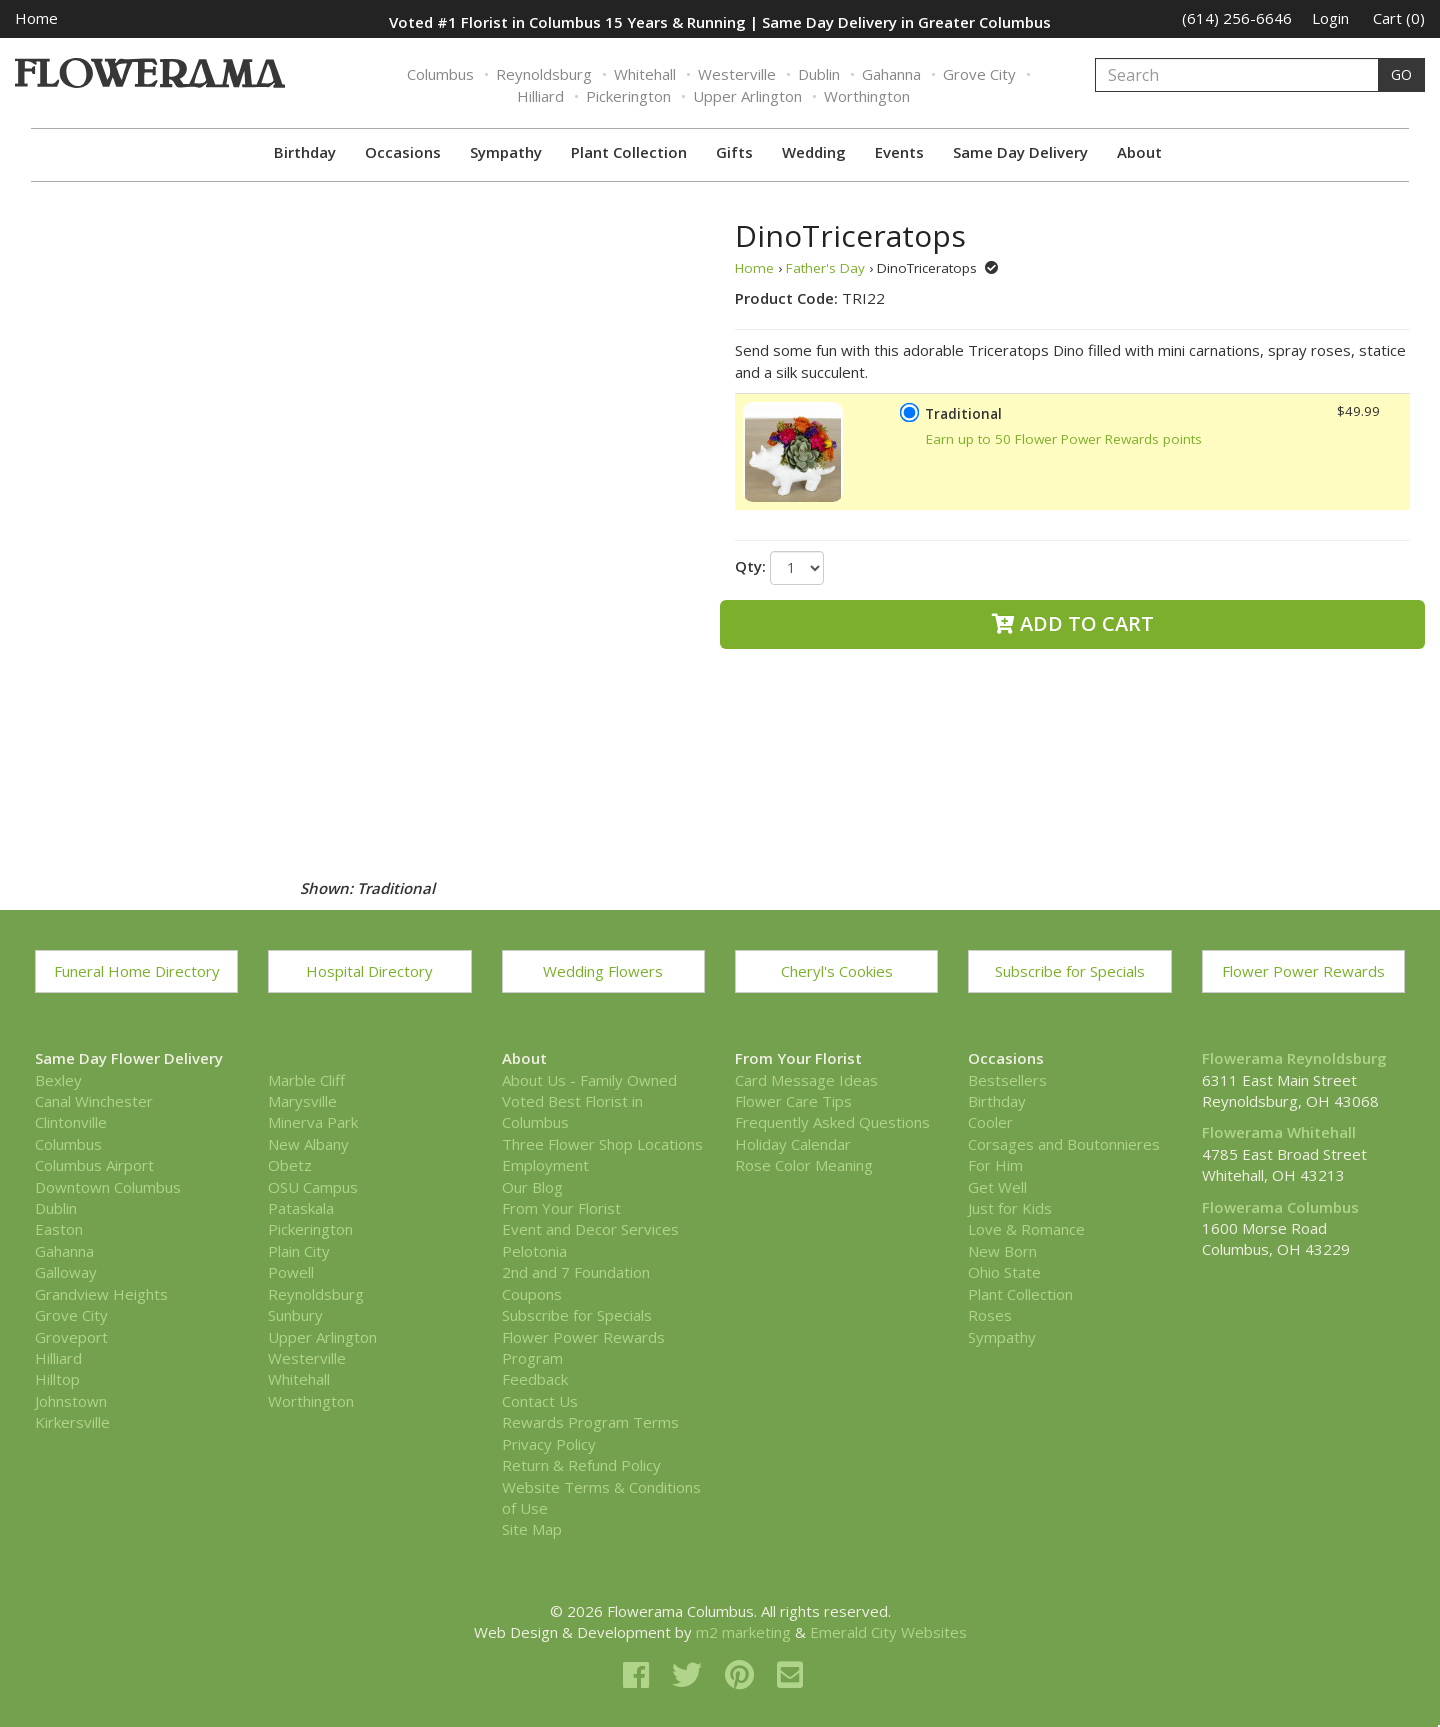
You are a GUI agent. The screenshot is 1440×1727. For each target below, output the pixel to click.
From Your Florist (561, 1208)
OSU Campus (313, 1187)
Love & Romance (1026, 1229)
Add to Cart (1073, 623)
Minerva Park (313, 1122)
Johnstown (71, 1401)
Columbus (440, 74)
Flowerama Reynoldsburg (1294, 1058)
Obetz (290, 1165)
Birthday (305, 152)
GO (1401, 74)
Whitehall (645, 74)
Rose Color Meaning (804, 1165)
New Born (1002, 1251)
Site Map (532, 1529)
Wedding (814, 152)
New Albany (308, 1144)
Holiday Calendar (793, 1144)
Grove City (979, 74)
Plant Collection (629, 152)
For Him (995, 1165)
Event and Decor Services (590, 1229)
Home (36, 18)
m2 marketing (743, 1632)
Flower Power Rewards (1303, 971)
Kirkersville (72, 1422)
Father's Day (825, 268)
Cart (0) (1399, 18)
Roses (990, 1315)
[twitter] (691, 1674)
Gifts (734, 152)
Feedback (535, 1379)
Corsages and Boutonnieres (1064, 1144)
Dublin (819, 74)
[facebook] (640, 1674)
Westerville (737, 74)
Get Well (997, 1187)
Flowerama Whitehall (1279, 1132)
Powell (291, 1272)
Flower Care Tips (793, 1101)
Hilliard (540, 96)
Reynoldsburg (544, 74)
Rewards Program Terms (590, 1422)
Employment (545, 1165)
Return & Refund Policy (581, 1465)
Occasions (403, 152)
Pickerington (628, 96)
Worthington (867, 96)
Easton (59, 1229)
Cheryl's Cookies (837, 971)
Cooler (990, 1122)
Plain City (299, 1251)
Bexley (58, 1080)
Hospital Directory (369, 971)
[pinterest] (743, 1674)
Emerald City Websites (888, 1632)
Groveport (71, 1337)
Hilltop (57, 1379)
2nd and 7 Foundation (576, 1272)
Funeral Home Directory (137, 971)
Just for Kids (1010, 1208)
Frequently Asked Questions (832, 1122)
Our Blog (532, 1187)
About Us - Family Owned (589, 1080)
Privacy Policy (549, 1444)
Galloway (66, 1272)
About (1139, 152)
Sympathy (506, 152)
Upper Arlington (747, 96)
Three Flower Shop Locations (602, 1144)
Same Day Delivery (1020, 152)
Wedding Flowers (603, 971)
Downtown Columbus (108, 1187)
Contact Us (540, 1401)
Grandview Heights (101, 1294)
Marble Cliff (306, 1080)
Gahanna (891, 74)
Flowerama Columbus (1280, 1207)
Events (899, 152)
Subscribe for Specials (1070, 971)
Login (1330, 18)
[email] (790, 1674)
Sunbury (295, 1315)
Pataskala (301, 1208)
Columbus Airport (94, 1165)
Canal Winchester (94, 1101)
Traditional (963, 414)
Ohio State (1004, 1272)
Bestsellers (1007, 1080)
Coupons (532, 1294)
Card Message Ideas (806, 1080)
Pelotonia (534, 1251)
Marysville (302, 1101)
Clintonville (71, 1122)
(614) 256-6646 (1237, 18)
